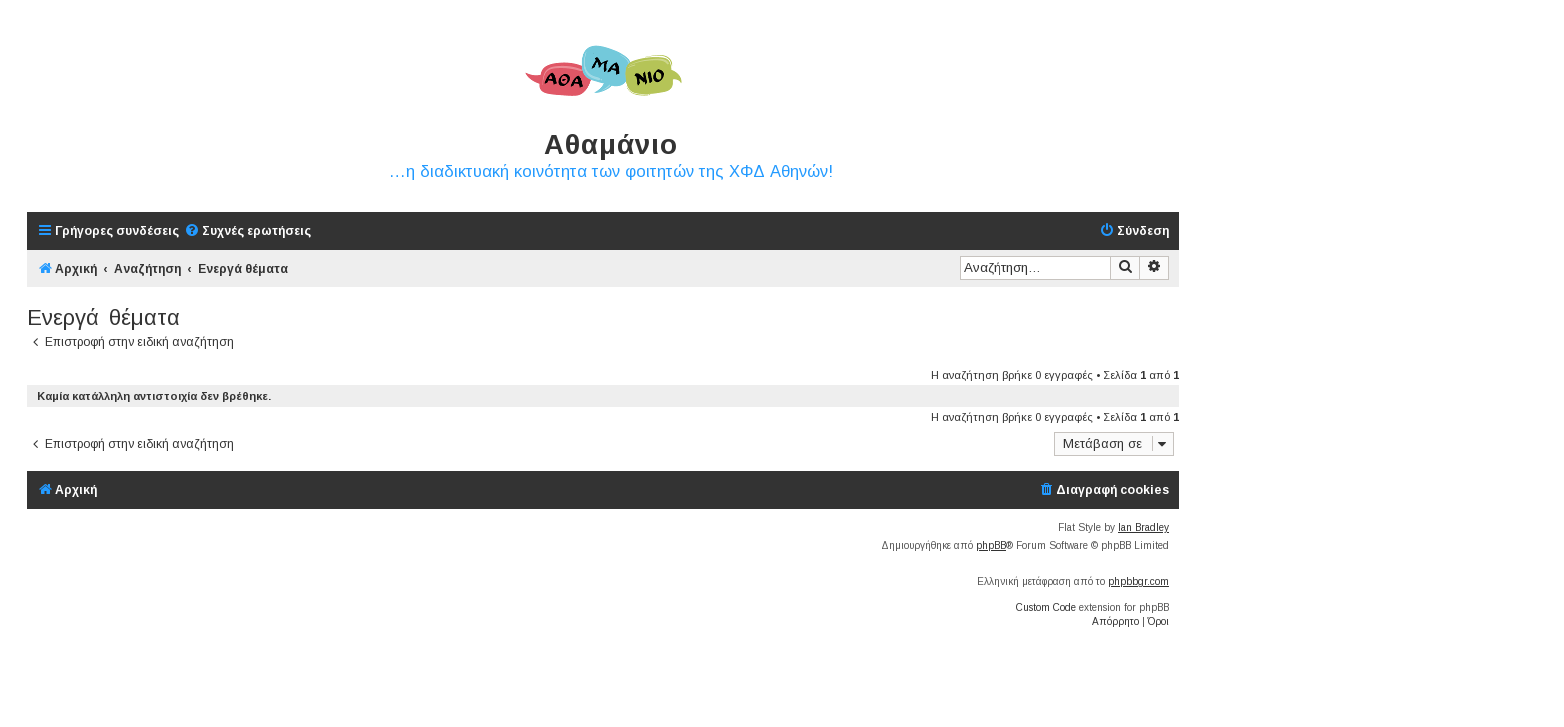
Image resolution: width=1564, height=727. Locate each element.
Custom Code (1046, 607)
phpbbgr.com (1138, 581)
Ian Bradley (1143, 527)
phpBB (991, 545)
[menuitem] (247, 231)
